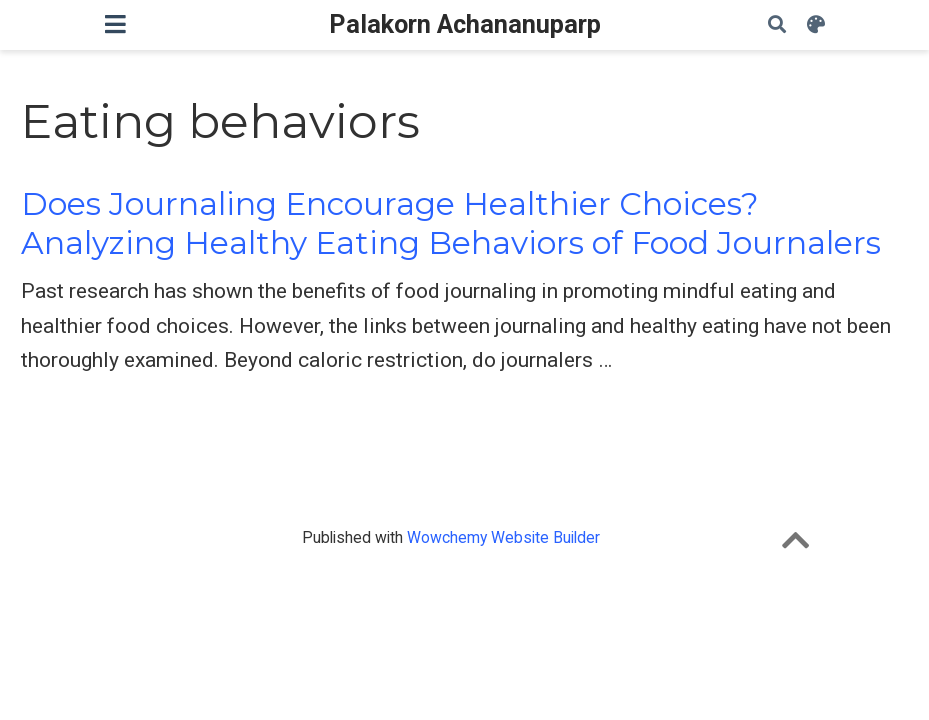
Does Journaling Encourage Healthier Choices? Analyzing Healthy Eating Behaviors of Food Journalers (451, 223)
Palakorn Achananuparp (465, 24)
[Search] (777, 25)
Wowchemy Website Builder (503, 537)
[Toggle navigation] (115, 24)
